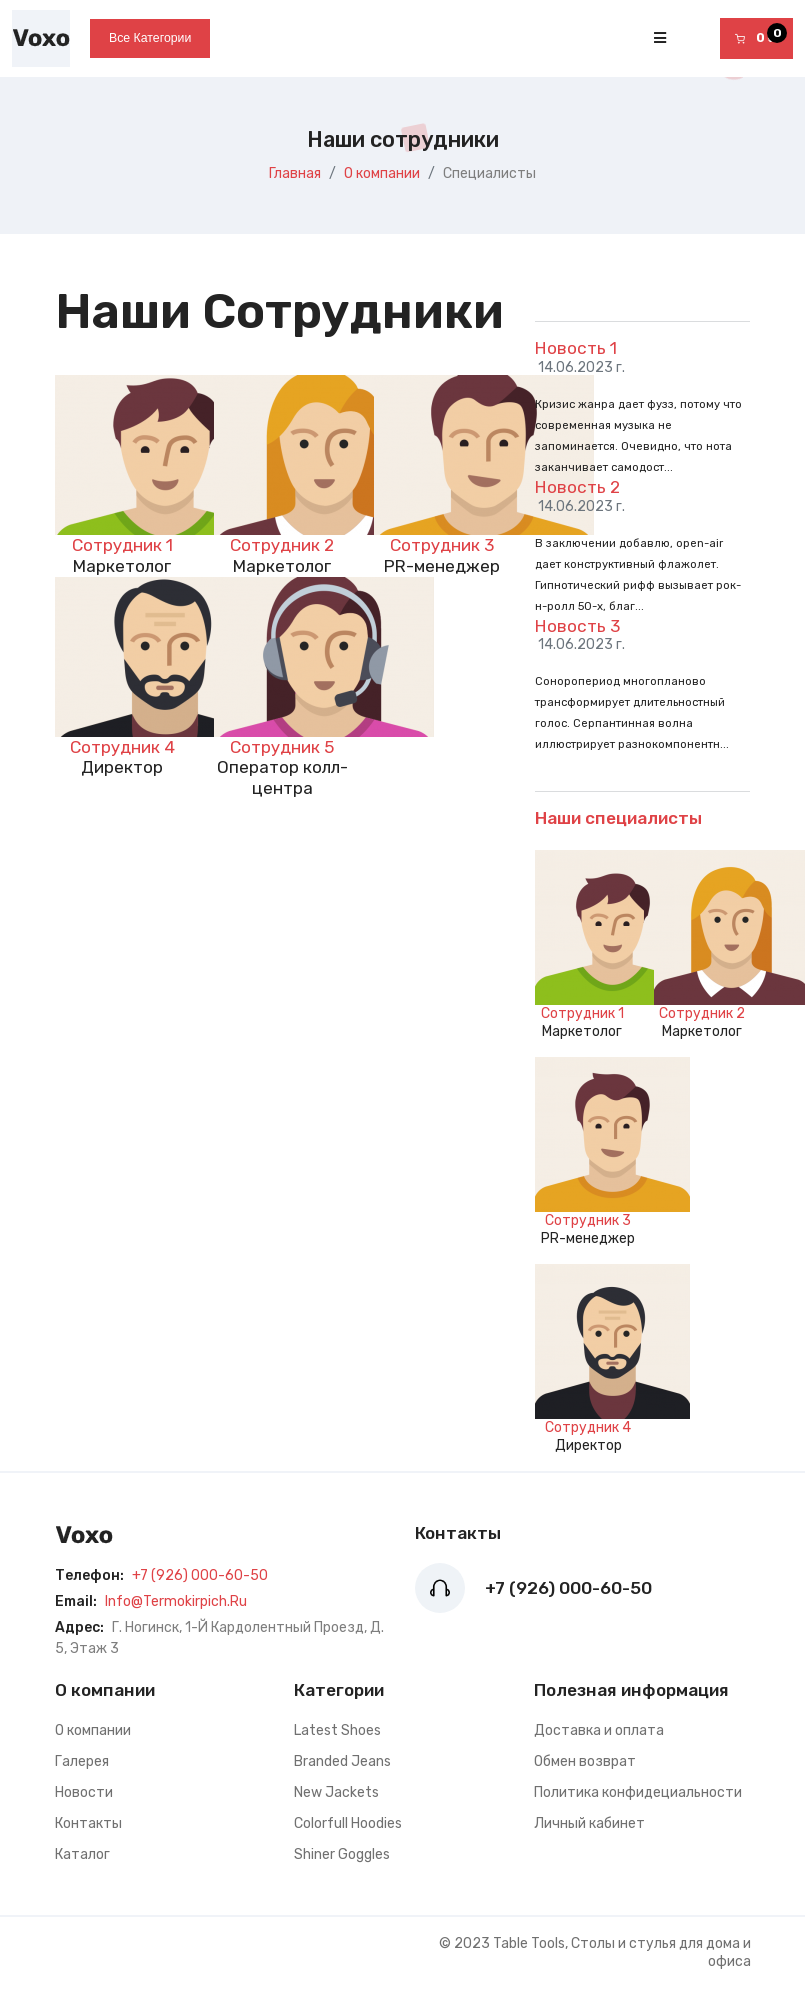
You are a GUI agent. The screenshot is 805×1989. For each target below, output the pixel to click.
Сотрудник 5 (282, 747)
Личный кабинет (589, 1823)
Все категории (150, 38)
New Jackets (336, 1792)
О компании (382, 173)
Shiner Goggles (342, 1854)
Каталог (82, 1854)
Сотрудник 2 (282, 545)
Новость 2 (577, 487)
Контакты (88, 1823)
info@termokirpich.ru (176, 1601)
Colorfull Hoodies (348, 1823)
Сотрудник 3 (442, 545)
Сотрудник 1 (122, 545)
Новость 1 (576, 348)
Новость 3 (577, 626)
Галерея (82, 1761)
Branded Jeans (342, 1761)
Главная (295, 173)
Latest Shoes (337, 1730)
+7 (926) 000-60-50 (200, 1575)
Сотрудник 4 (122, 747)
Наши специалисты (618, 818)
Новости (84, 1792)
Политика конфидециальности (638, 1792)
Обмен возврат (585, 1761)
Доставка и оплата (599, 1730)
